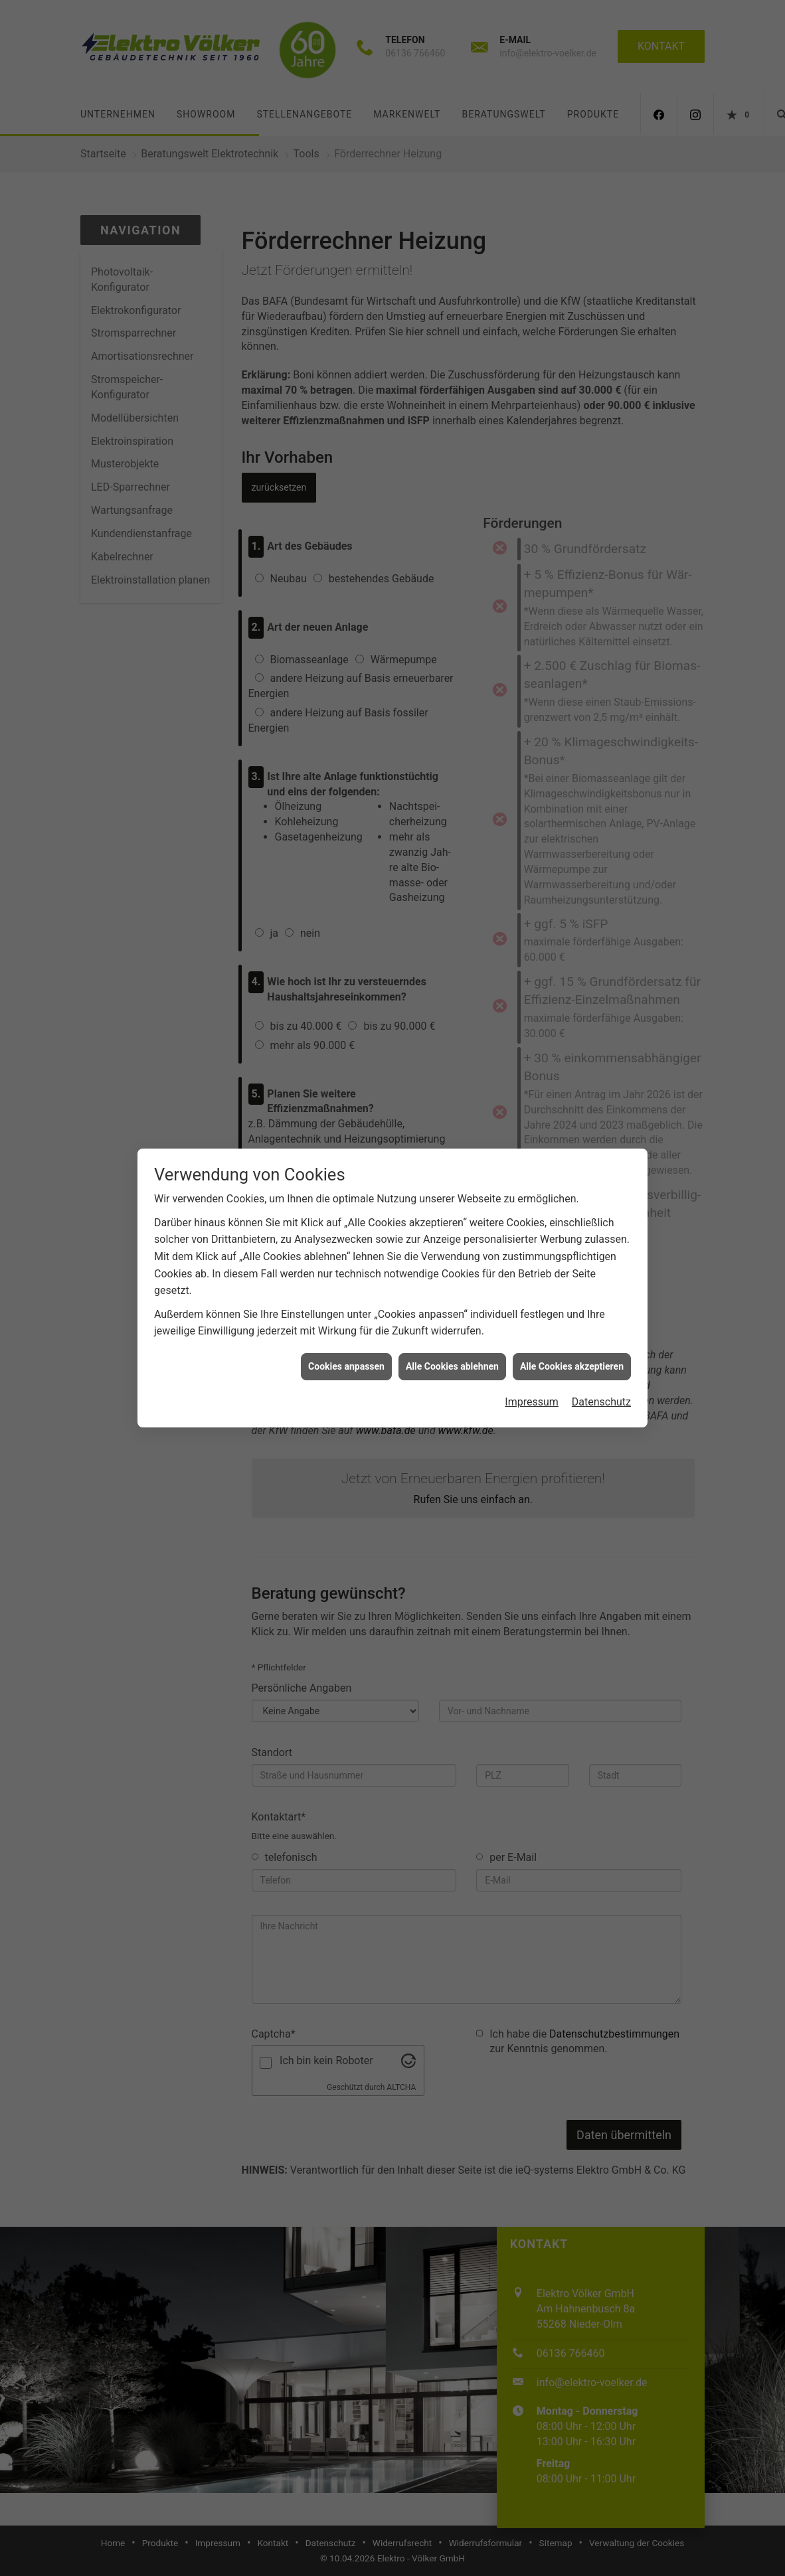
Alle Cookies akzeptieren (572, 1112)
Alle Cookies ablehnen (452, 1112)
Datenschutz (601, 1148)
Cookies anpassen (346, 1112)
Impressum (532, 1148)
